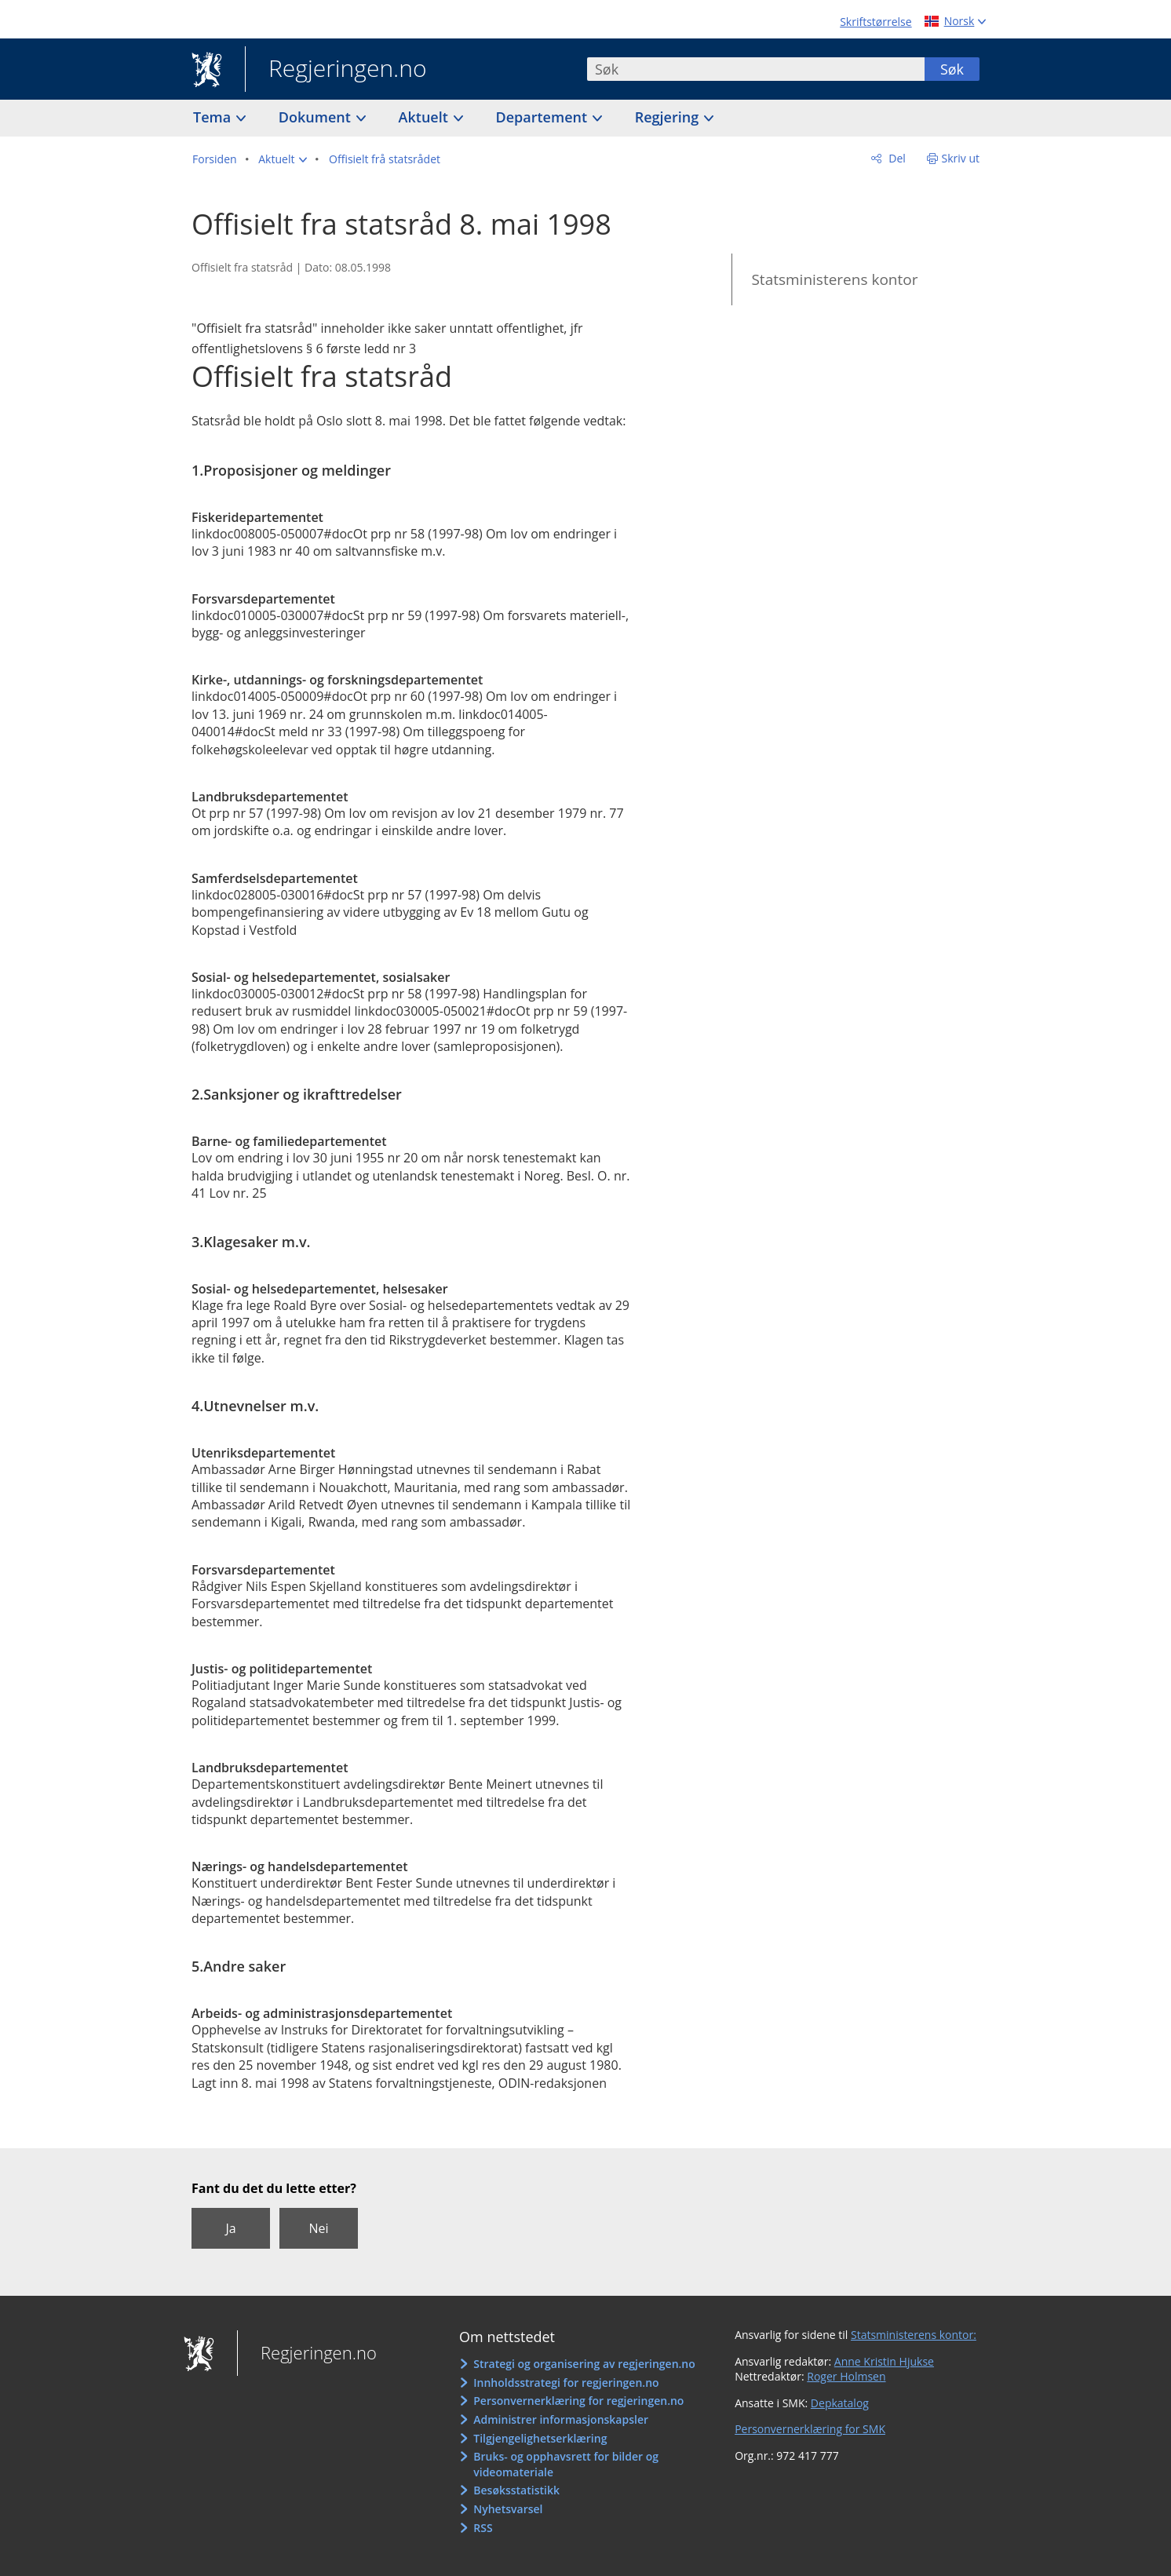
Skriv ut (961, 158)
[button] (282, 159)
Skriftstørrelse (875, 21)
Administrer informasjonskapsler (560, 2419)
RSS (482, 2527)
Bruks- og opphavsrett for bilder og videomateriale (565, 2464)
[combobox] (756, 69)
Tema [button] (214, 117)
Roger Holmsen (846, 2376)
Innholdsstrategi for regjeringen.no (565, 2382)
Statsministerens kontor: (913, 2334)
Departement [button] (543, 117)
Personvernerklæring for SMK (810, 2428)
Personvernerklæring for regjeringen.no (578, 2400)
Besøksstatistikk (516, 2490)
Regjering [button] (668, 117)
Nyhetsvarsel (507, 2508)
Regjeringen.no (336, 70)
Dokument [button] (317, 117)
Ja (230, 2228)
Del (896, 158)
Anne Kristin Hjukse (884, 2361)
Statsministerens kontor (834, 279)
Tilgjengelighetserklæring (540, 2438)
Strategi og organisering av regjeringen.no (584, 2363)
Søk (952, 69)
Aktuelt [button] (425, 117)
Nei (318, 2228)
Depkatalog (840, 2402)
